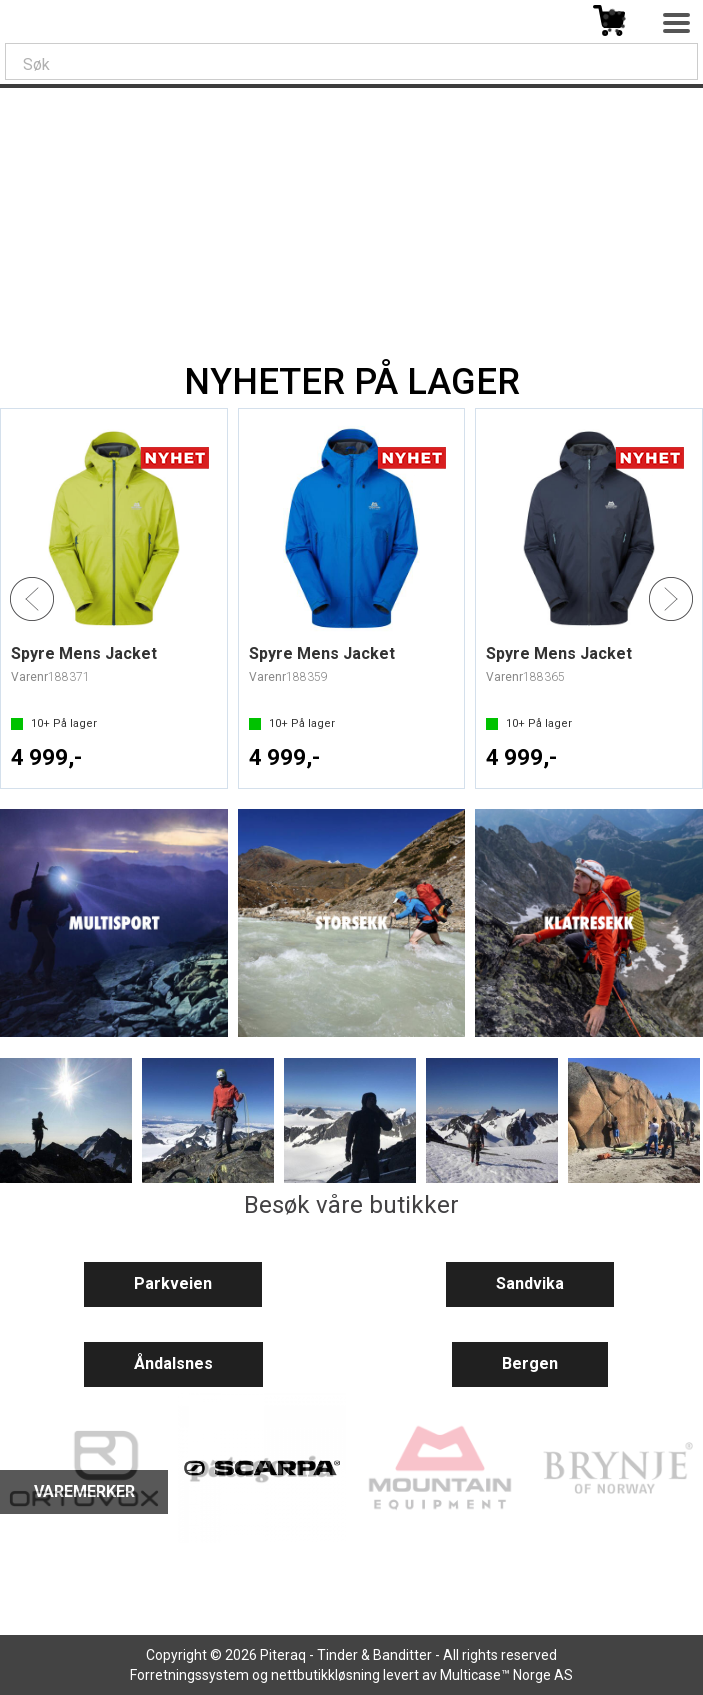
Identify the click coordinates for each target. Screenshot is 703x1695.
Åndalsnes (173, 1363)
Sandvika (530, 1283)
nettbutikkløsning (325, 1675)
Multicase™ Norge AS (506, 1675)
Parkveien (173, 1283)
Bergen (530, 1363)
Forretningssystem (189, 1675)
